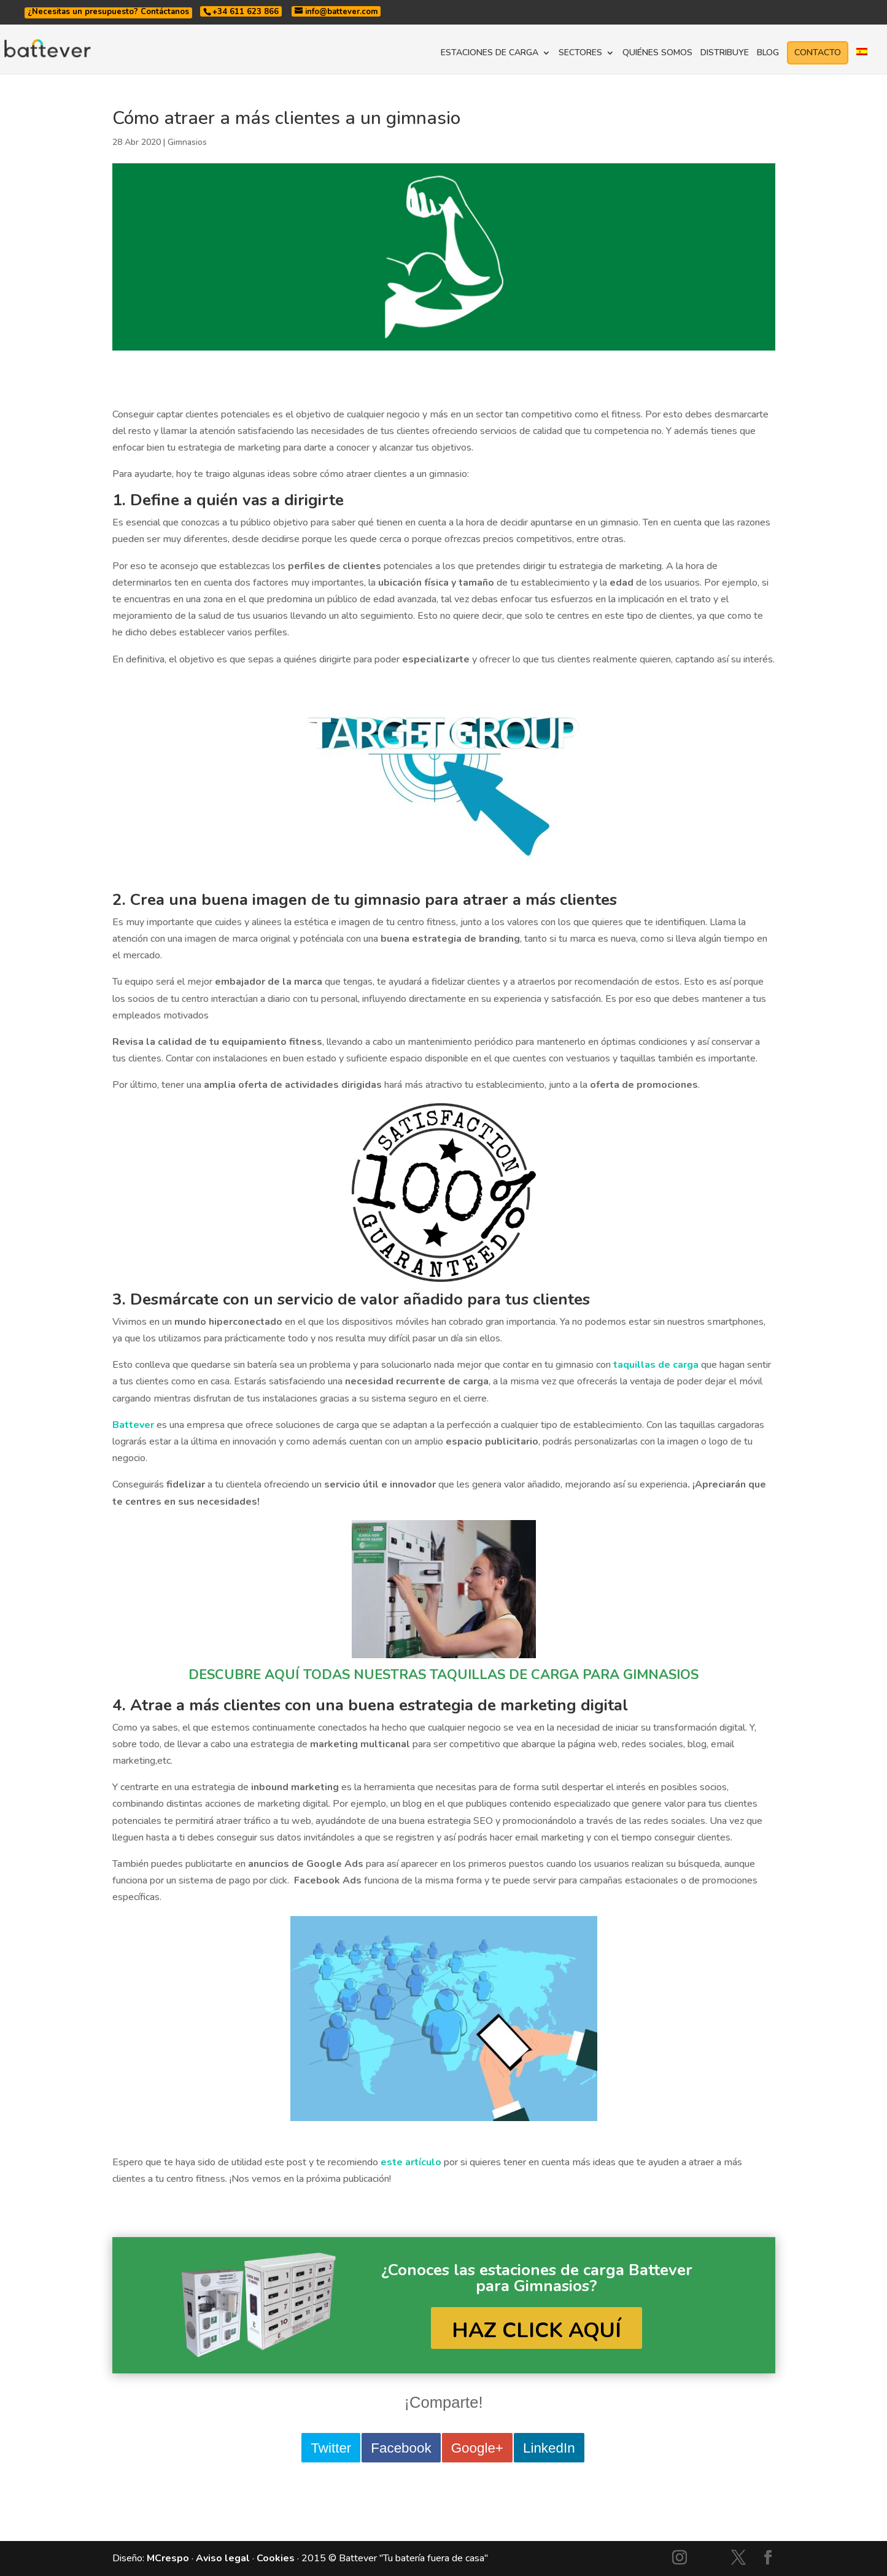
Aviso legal (223, 2558)
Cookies (276, 2558)
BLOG (768, 53)
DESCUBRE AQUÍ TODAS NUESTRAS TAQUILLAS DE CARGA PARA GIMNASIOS (443, 1675)
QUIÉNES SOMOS (657, 53)
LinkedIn (549, 2448)
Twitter (331, 2448)
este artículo (411, 2162)
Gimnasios (187, 142)
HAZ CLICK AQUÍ (536, 2330)
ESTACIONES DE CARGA (489, 53)
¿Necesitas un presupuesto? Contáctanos (108, 11)
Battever (133, 1425)
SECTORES (580, 53)
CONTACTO (817, 52)
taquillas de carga (656, 1364)
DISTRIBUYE (724, 53)
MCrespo (168, 2558)
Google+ (477, 2448)
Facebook (401, 2448)
